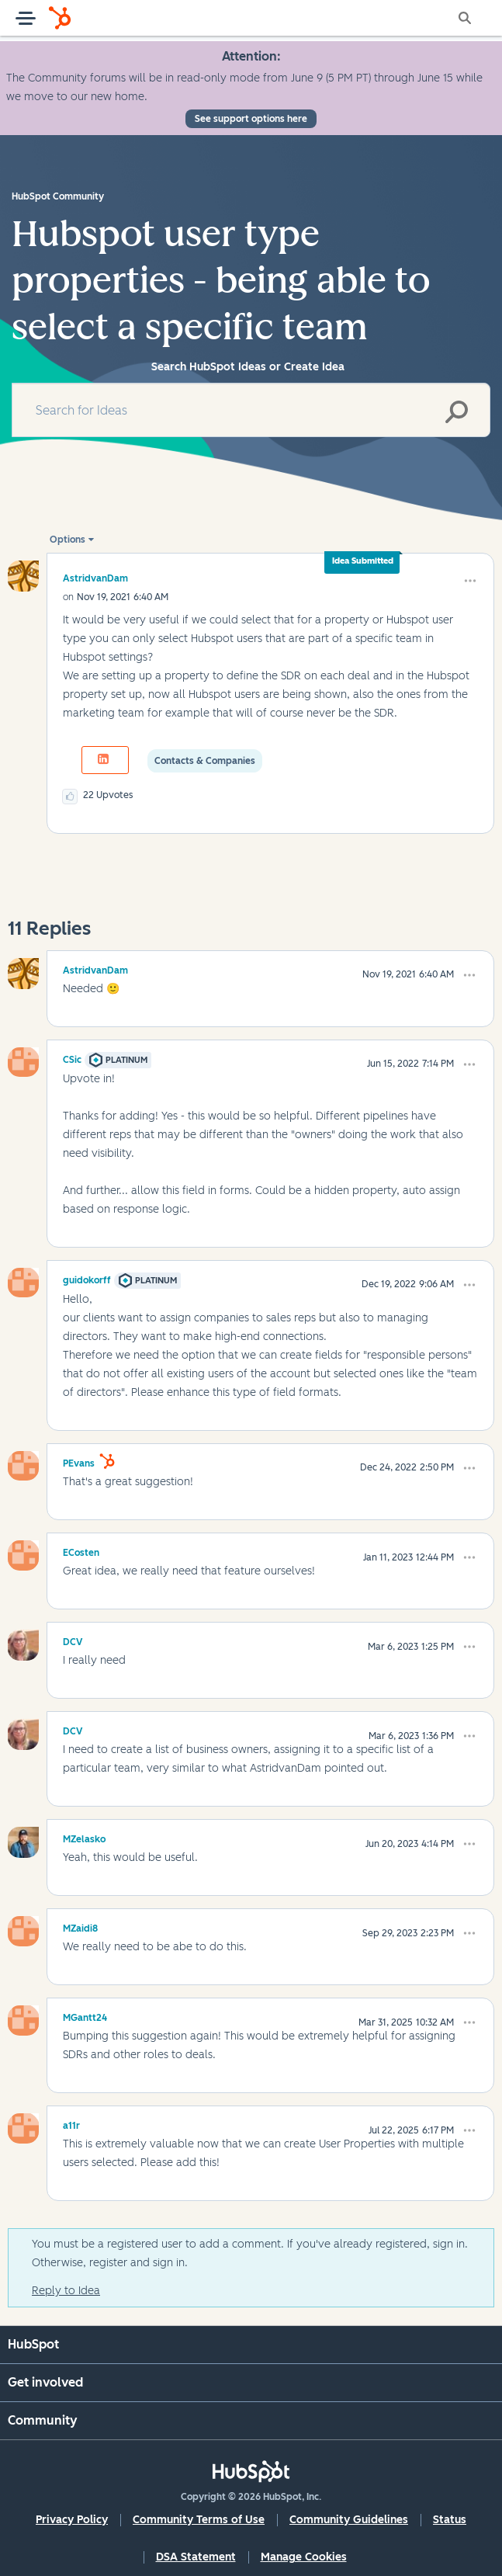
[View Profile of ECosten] (81, 1550)
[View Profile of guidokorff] (87, 1278)
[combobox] (251, 410)
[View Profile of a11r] (71, 2123)
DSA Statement (196, 2557)
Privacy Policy (72, 2519)
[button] (470, 580)
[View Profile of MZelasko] (84, 1837)
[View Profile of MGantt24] (85, 2015)
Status (449, 2519)
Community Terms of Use (199, 2519)
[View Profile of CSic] (72, 1057)
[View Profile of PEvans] (79, 1461)
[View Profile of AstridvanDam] (95, 578)
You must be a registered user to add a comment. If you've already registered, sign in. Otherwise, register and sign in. (250, 2253)
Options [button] (67, 539)
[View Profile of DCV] (72, 1639)
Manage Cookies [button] (304, 2557)
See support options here (251, 118)
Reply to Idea (66, 2290)
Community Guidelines (348, 2519)
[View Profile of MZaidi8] (80, 1926)
